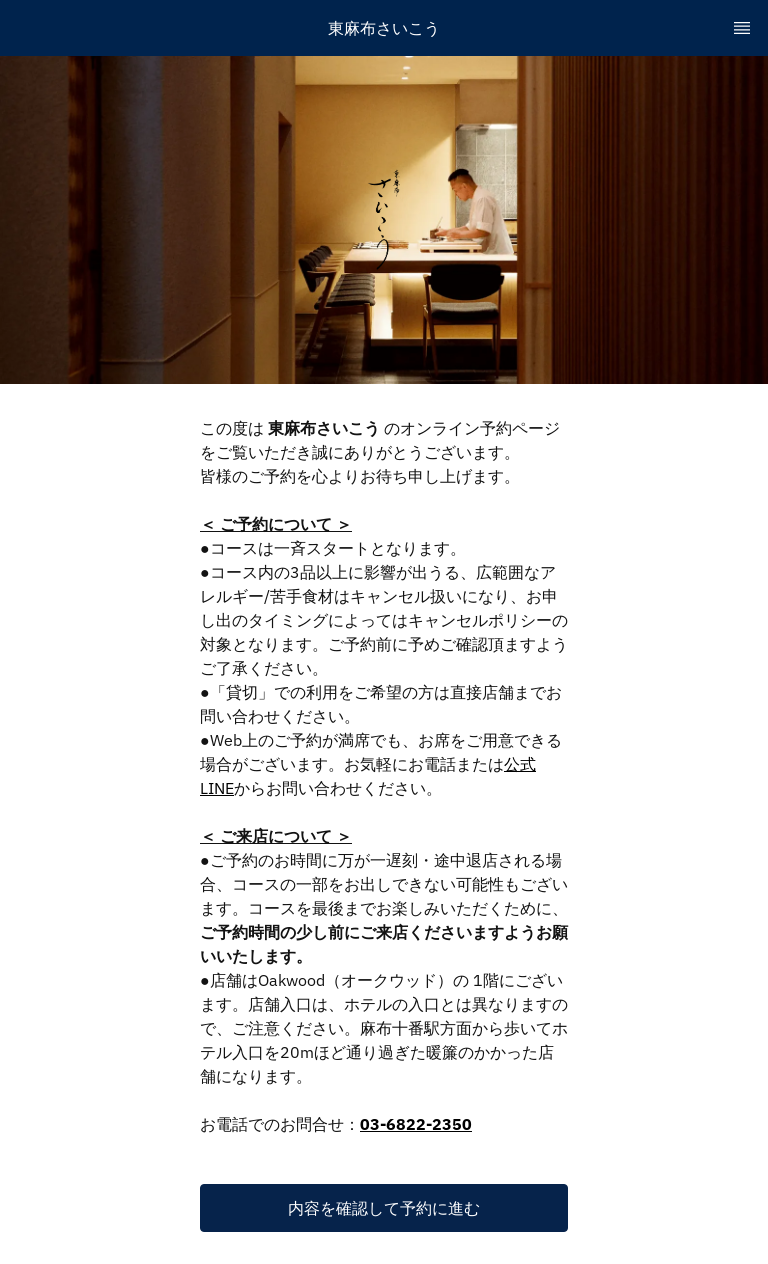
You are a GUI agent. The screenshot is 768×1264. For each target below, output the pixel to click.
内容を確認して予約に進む (384, 1208)
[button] (384, 1208)
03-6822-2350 (416, 1124)
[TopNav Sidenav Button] (742, 28)
